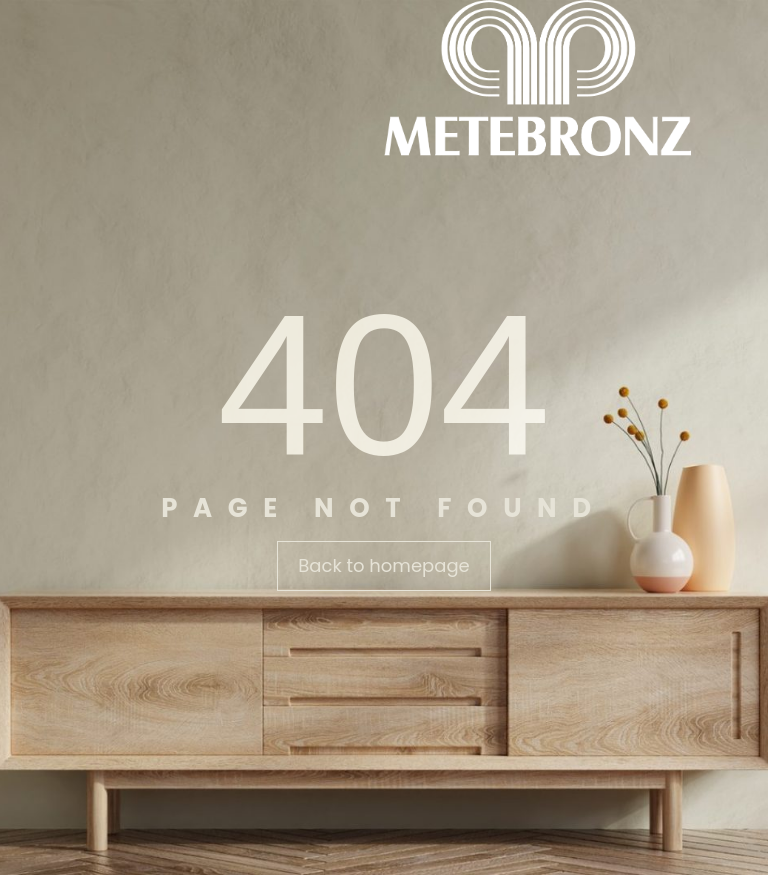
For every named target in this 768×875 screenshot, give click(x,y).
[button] (384, 566)
